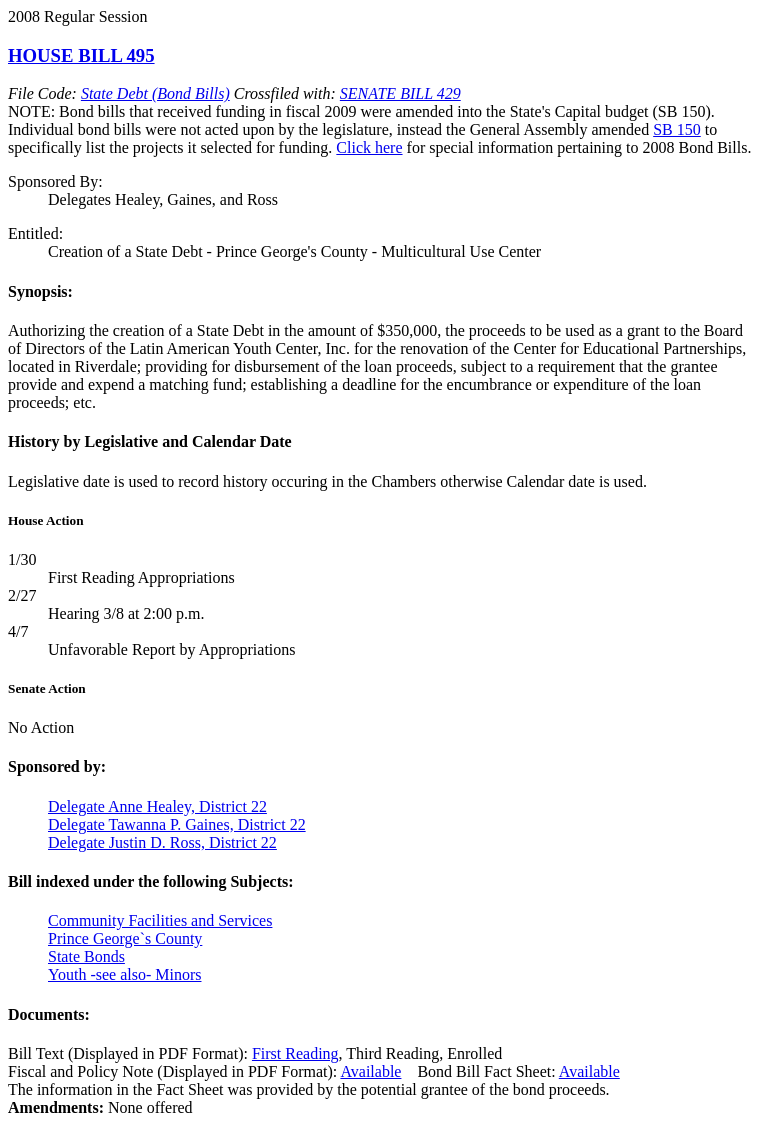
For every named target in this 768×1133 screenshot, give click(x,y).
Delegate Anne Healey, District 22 (157, 806)
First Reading (295, 1053)
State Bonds (86, 956)
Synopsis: (40, 291)
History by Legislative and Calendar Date (150, 441)
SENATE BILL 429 (400, 93)
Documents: (49, 1014)
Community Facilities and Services (160, 920)
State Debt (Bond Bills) (155, 93)
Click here (369, 147)
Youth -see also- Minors (124, 974)
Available (370, 1071)
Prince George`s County (125, 938)
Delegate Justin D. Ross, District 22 (162, 842)
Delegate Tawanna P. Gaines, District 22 (177, 824)
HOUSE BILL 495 (81, 55)
